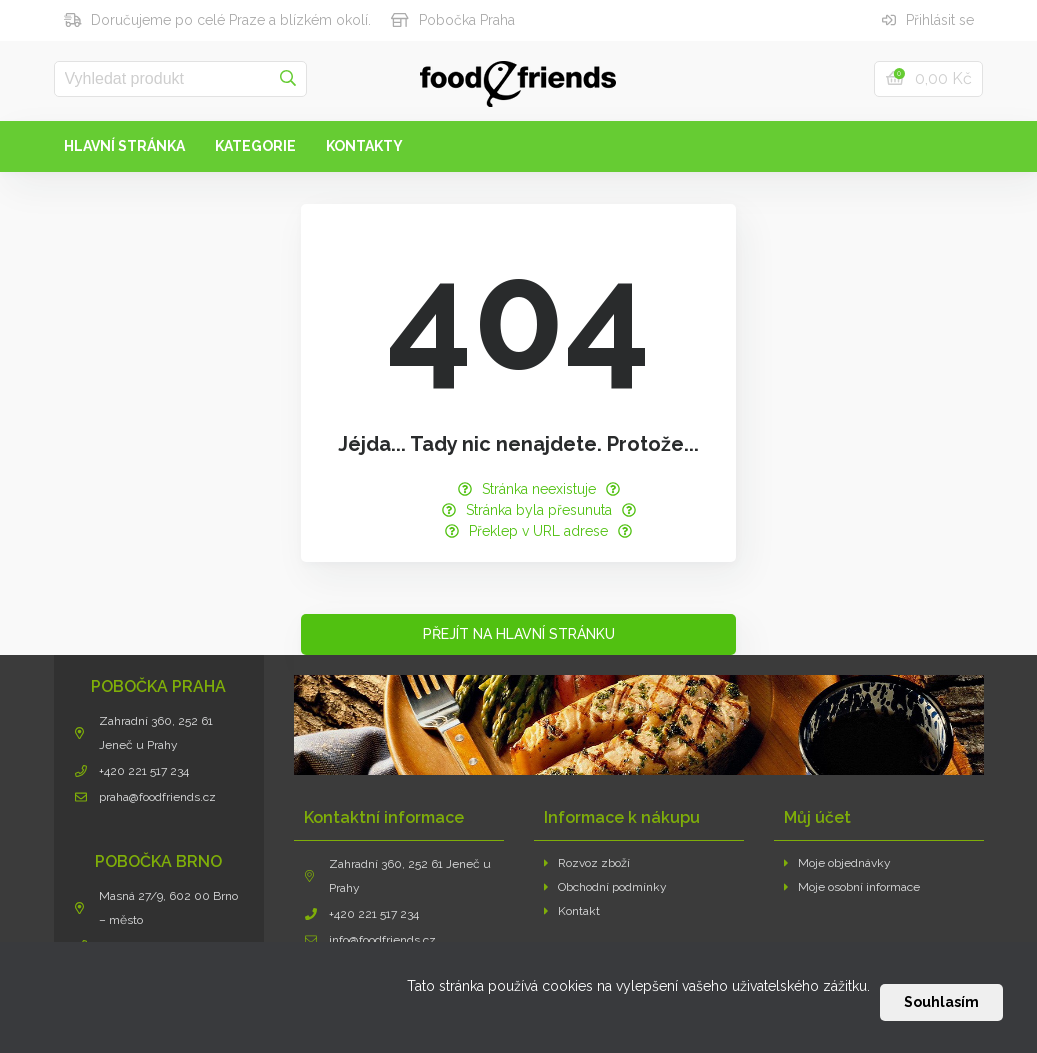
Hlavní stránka (124, 146)
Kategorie (255, 146)
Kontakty (364, 146)
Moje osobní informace (852, 887)
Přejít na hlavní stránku (519, 634)
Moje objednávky (838, 863)
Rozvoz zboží (587, 863)
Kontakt (572, 911)
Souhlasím (941, 1002)
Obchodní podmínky (606, 887)
